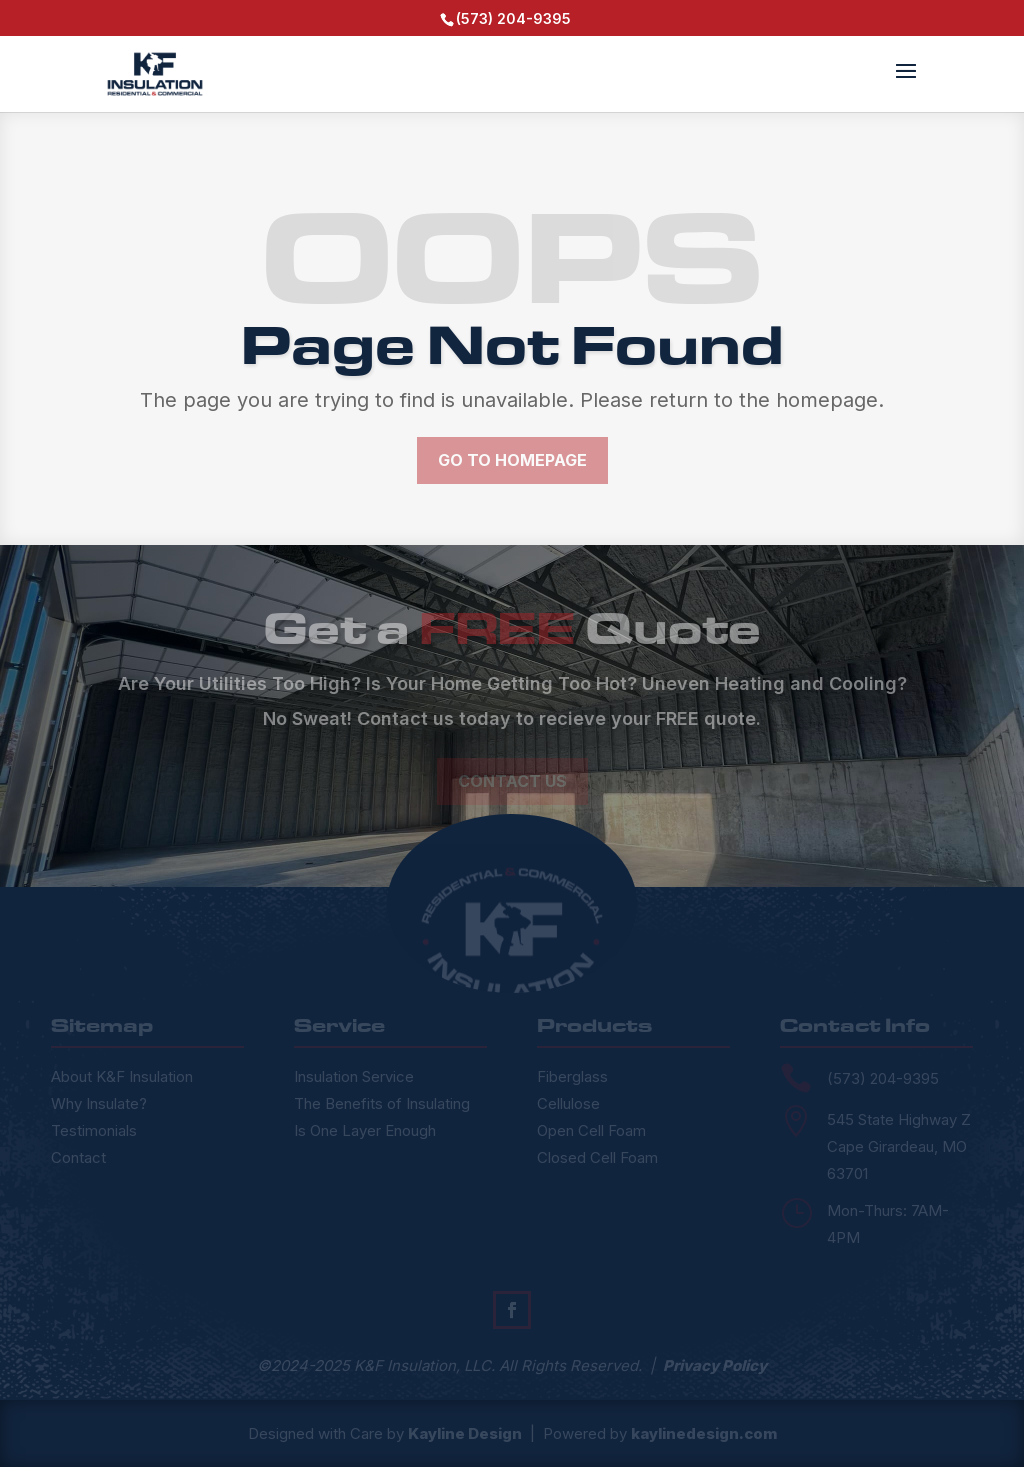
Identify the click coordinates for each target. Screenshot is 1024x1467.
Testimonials (94, 1130)
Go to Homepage (512, 460)
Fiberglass (572, 1076)
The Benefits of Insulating (382, 1103)
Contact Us (512, 781)
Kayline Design (465, 1433)
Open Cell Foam (591, 1130)
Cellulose (568, 1103)
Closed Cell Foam (597, 1157)
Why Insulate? (99, 1103)
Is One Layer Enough (365, 1130)
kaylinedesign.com (704, 1433)
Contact (78, 1157)
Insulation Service (354, 1076)
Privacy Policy (715, 1365)
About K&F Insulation (122, 1076)
